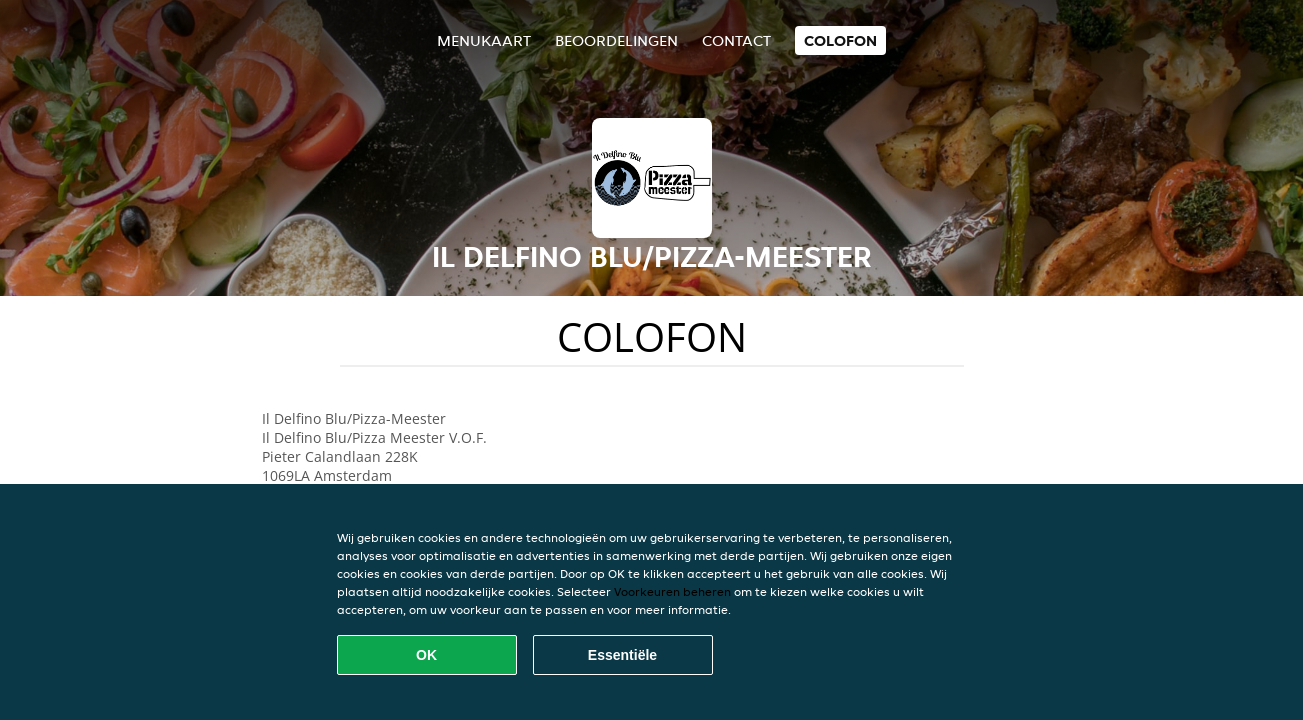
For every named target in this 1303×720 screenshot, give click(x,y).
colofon (840, 40)
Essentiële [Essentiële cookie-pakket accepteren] (622, 655)
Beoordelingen (616, 40)
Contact (736, 40)
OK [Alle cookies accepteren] (426, 655)
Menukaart (484, 40)
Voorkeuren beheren (672, 591)
